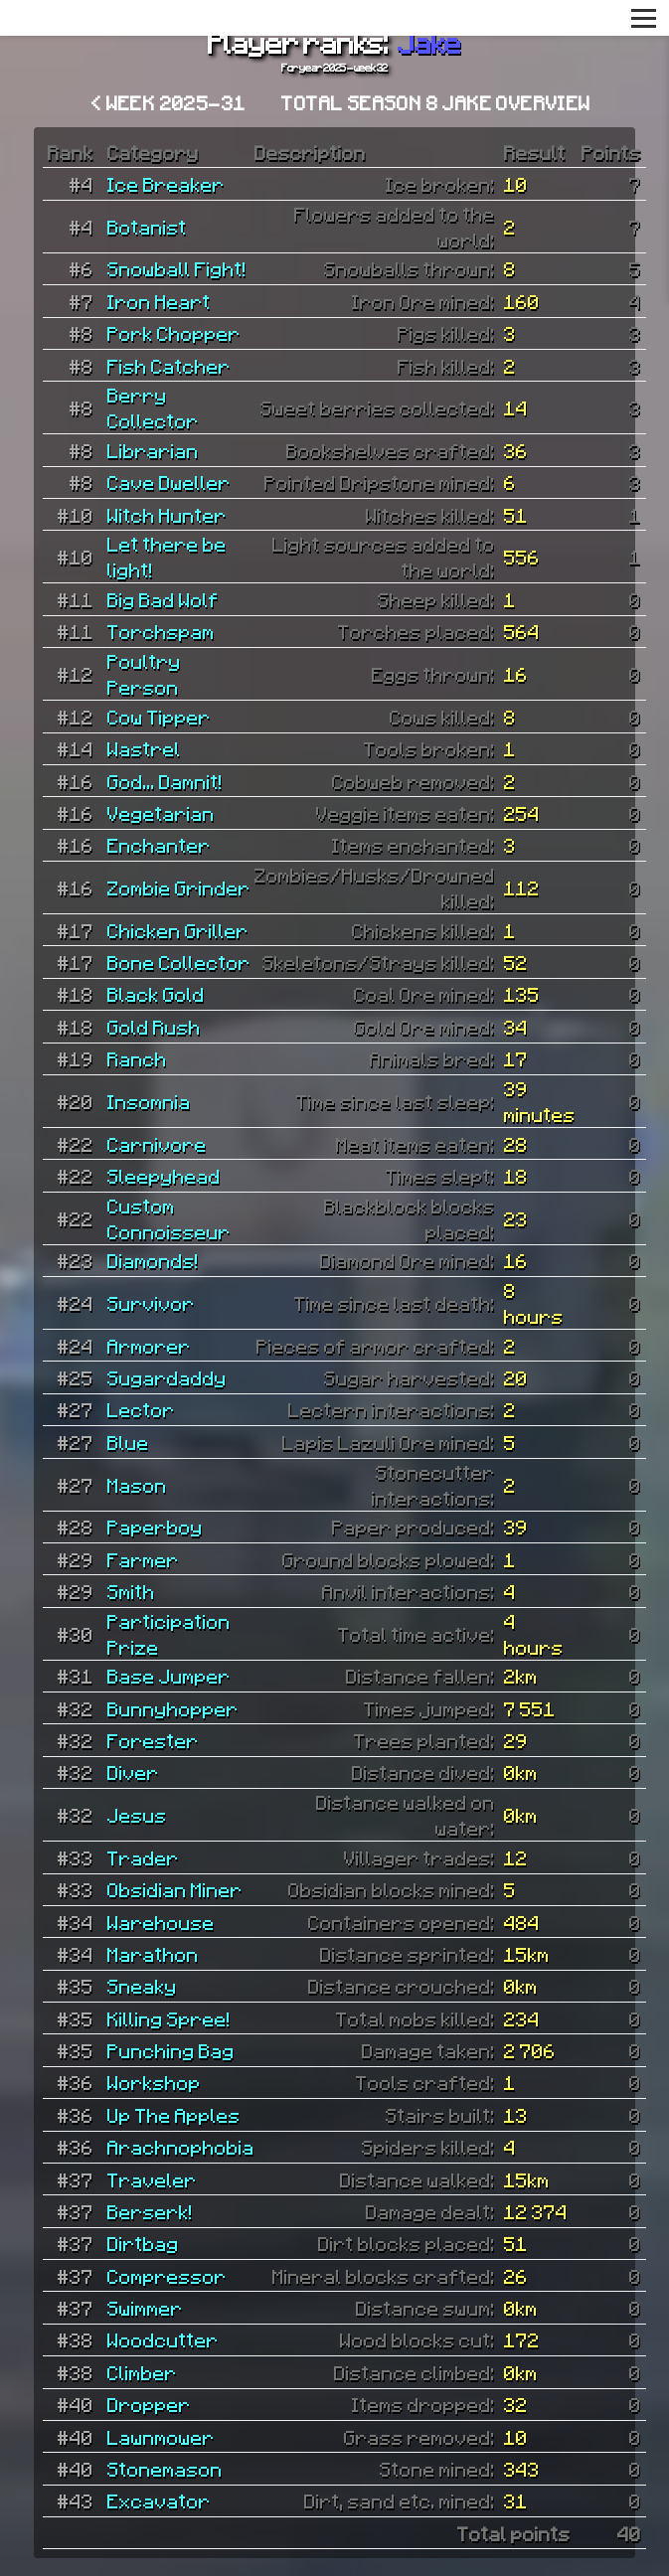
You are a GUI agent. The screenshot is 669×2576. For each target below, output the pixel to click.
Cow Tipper (159, 716)
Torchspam (161, 631)
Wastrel (144, 748)
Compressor (167, 2276)
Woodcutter (163, 2339)
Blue (128, 1442)
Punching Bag (171, 2050)
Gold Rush (154, 1027)
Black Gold (156, 994)
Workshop (154, 2082)
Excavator (159, 2500)
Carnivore (157, 1144)
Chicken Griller (178, 930)
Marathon (153, 1954)
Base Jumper (169, 1676)
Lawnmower (161, 2437)
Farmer (143, 1559)
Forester (153, 1740)
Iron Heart (159, 301)
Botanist (147, 227)
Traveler (152, 2179)
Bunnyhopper (173, 1708)
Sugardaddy (167, 1377)
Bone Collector (179, 962)
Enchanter (159, 845)
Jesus (137, 1815)
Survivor (151, 1303)
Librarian (153, 450)
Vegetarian (161, 813)
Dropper (149, 2404)
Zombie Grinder (179, 887)
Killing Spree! (169, 2018)
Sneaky (142, 1986)
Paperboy (155, 1526)
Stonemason (165, 2469)
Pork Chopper (174, 333)
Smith (131, 1591)
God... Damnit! (165, 781)
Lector (141, 1409)
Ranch (137, 1058)
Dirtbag (143, 2243)
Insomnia (149, 1101)
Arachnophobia (180, 2147)
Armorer (149, 1346)
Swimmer (145, 2308)
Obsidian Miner (175, 1889)
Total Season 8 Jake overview (435, 102)
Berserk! (150, 2211)
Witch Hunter (167, 515)
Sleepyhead (164, 1176)
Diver (133, 1772)
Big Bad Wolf (163, 599)
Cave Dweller (169, 482)
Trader (143, 1857)
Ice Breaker (166, 184)
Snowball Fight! (177, 268)
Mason (137, 1485)
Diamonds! (153, 1260)
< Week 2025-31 (169, 102)
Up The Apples (174, 2115)
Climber (142, 2372)
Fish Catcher (169, 366)
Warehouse (161, 1922)
